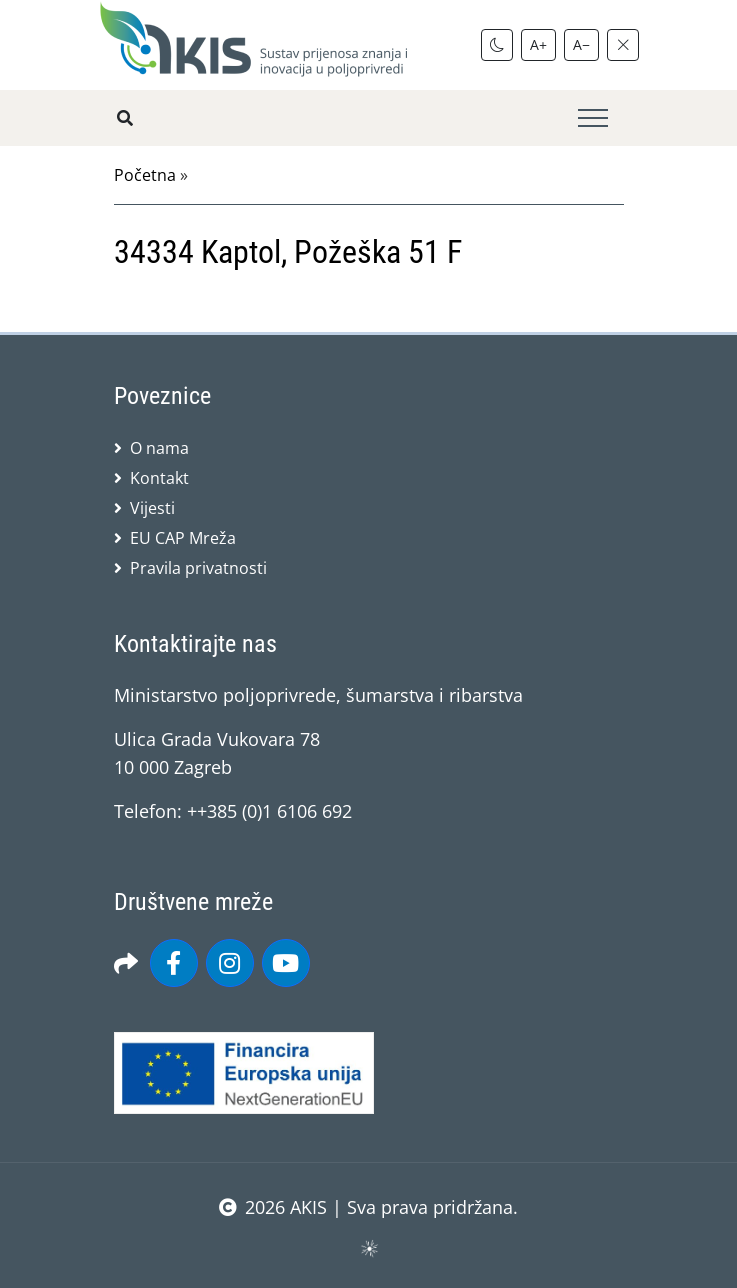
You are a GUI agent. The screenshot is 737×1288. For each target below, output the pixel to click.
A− (581, 44)
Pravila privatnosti (198, 568)
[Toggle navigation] (593, 118)
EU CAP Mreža (183, 538)
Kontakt (159, 478)
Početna (145, 175)
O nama (159, 448)
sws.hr (368, 1247)
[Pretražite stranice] (125, 118)
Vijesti (152, 508)
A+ (538, 44)
